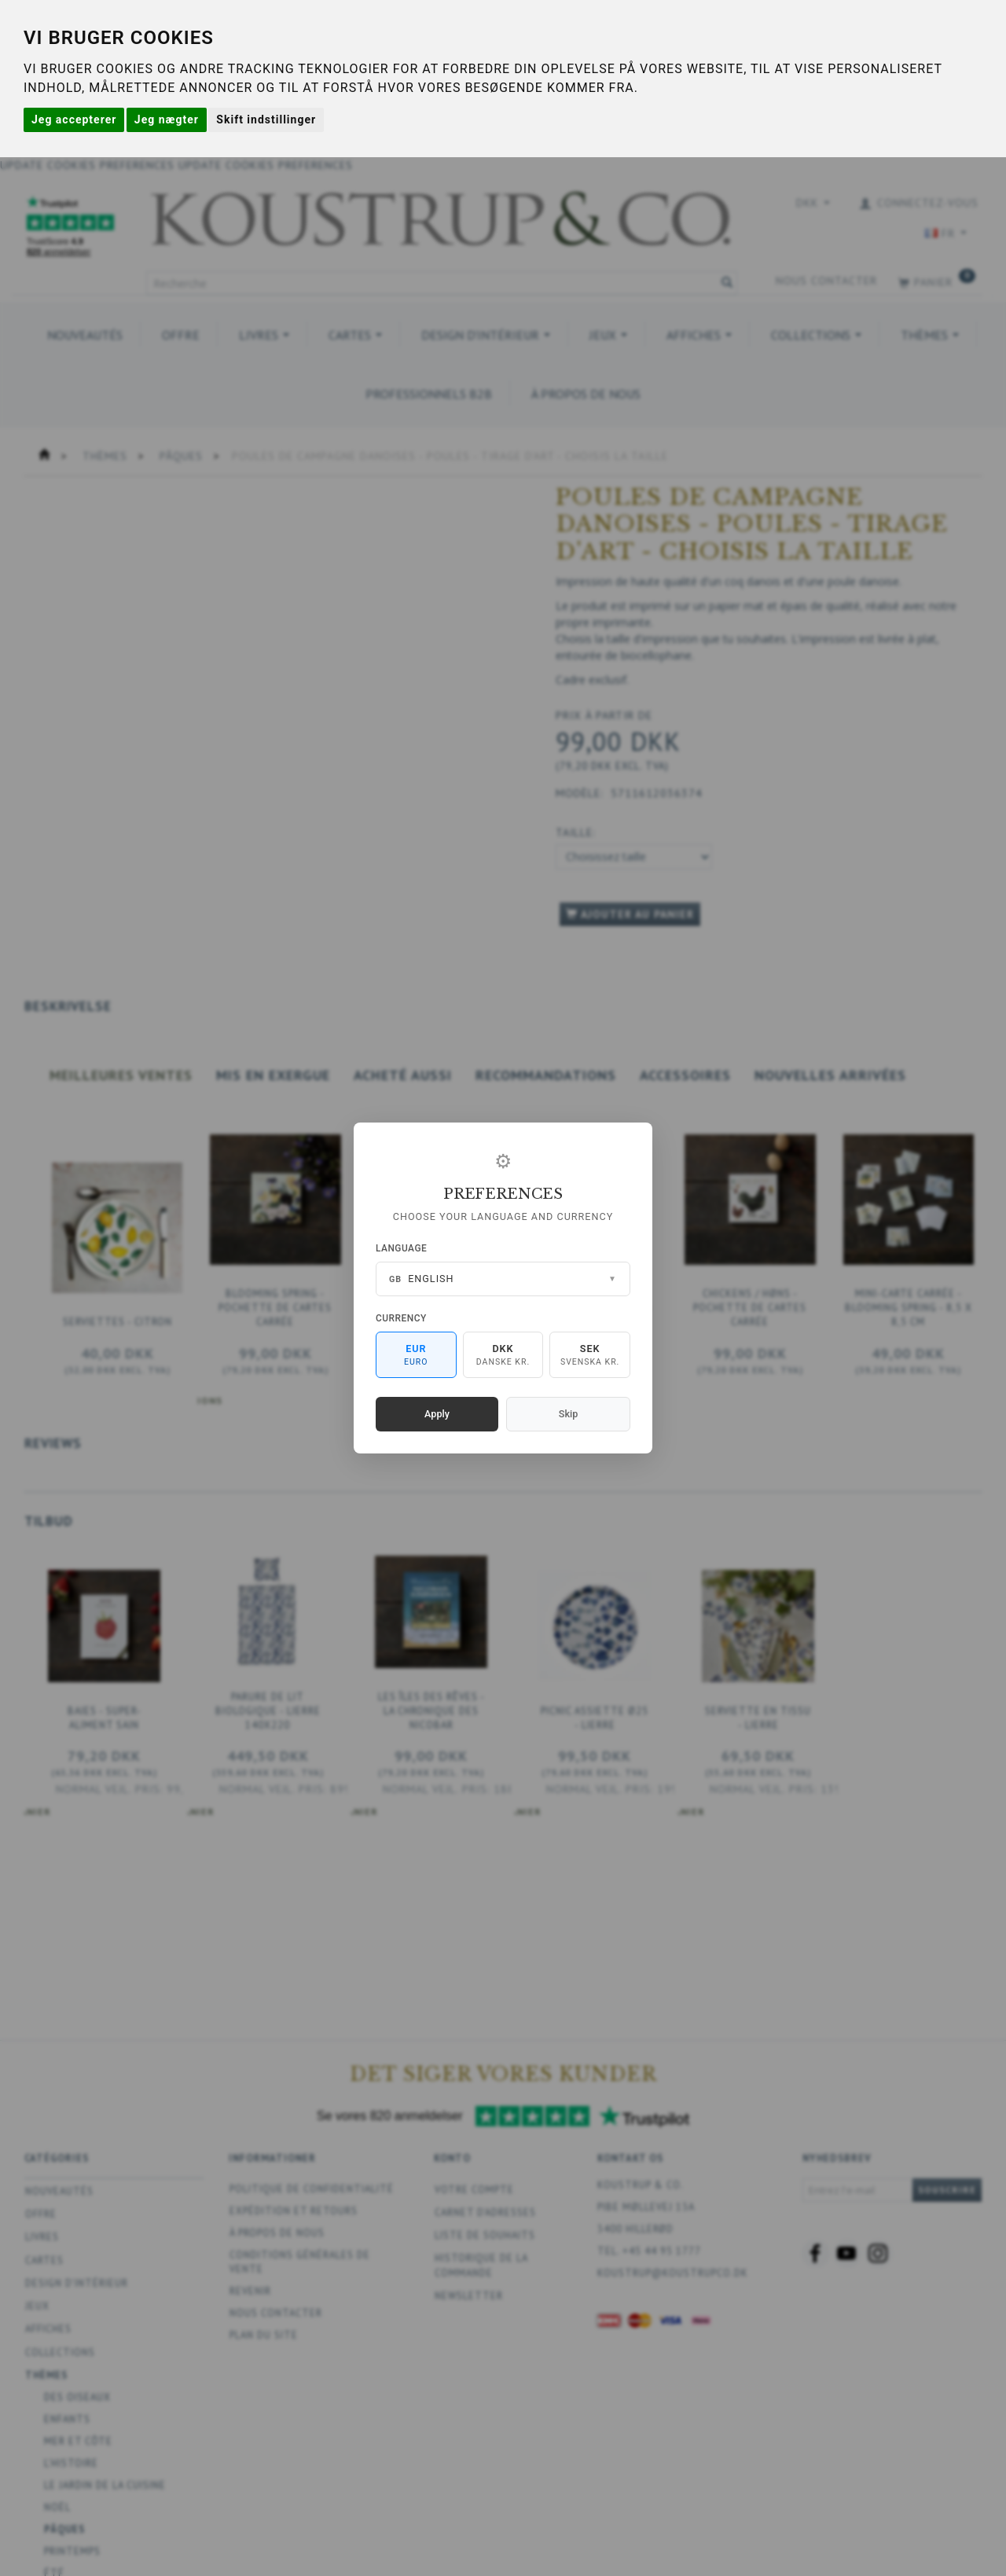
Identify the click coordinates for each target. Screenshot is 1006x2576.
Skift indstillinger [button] (266, 119)
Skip (568, 1414)
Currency (401, 1318)
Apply (437, 1414)
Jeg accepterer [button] (73, 119)
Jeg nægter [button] (166, 119)
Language (401, 1248)
